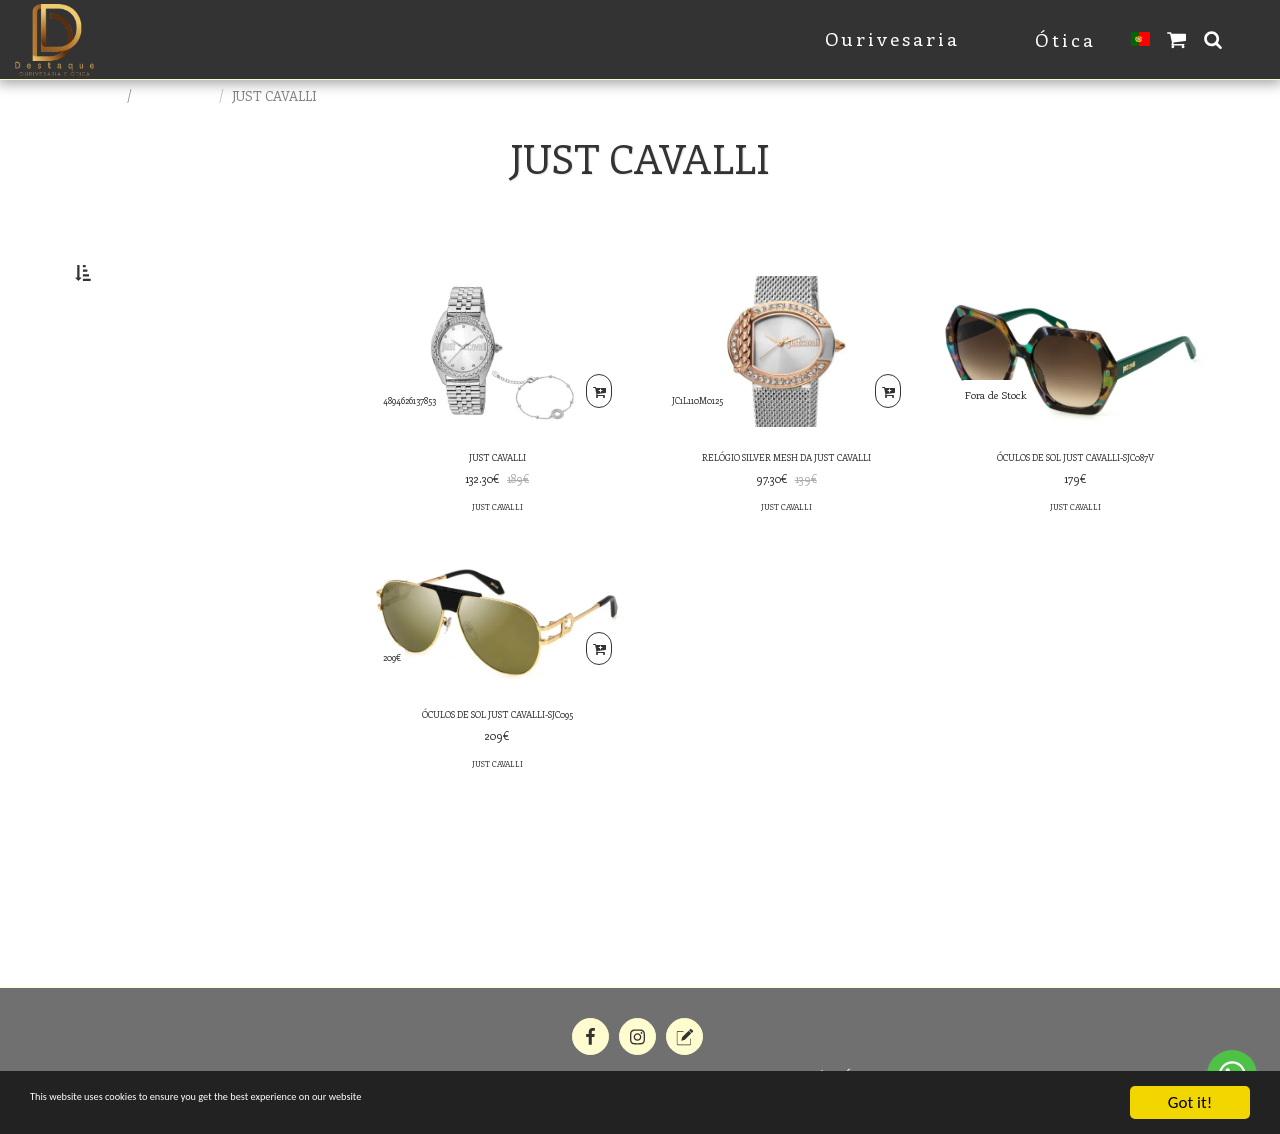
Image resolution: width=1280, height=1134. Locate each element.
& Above (135, 452)
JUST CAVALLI (497, 511)
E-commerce (177, 95)
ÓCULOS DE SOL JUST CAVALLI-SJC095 (497, 774)
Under (127, 371)
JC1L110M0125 (706, 446)
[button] (1176, 39)
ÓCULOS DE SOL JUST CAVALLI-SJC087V (1075, 511)
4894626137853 (421, 446)
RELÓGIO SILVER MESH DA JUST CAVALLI (786, 511)
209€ (398, 709)
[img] (497, 402)
